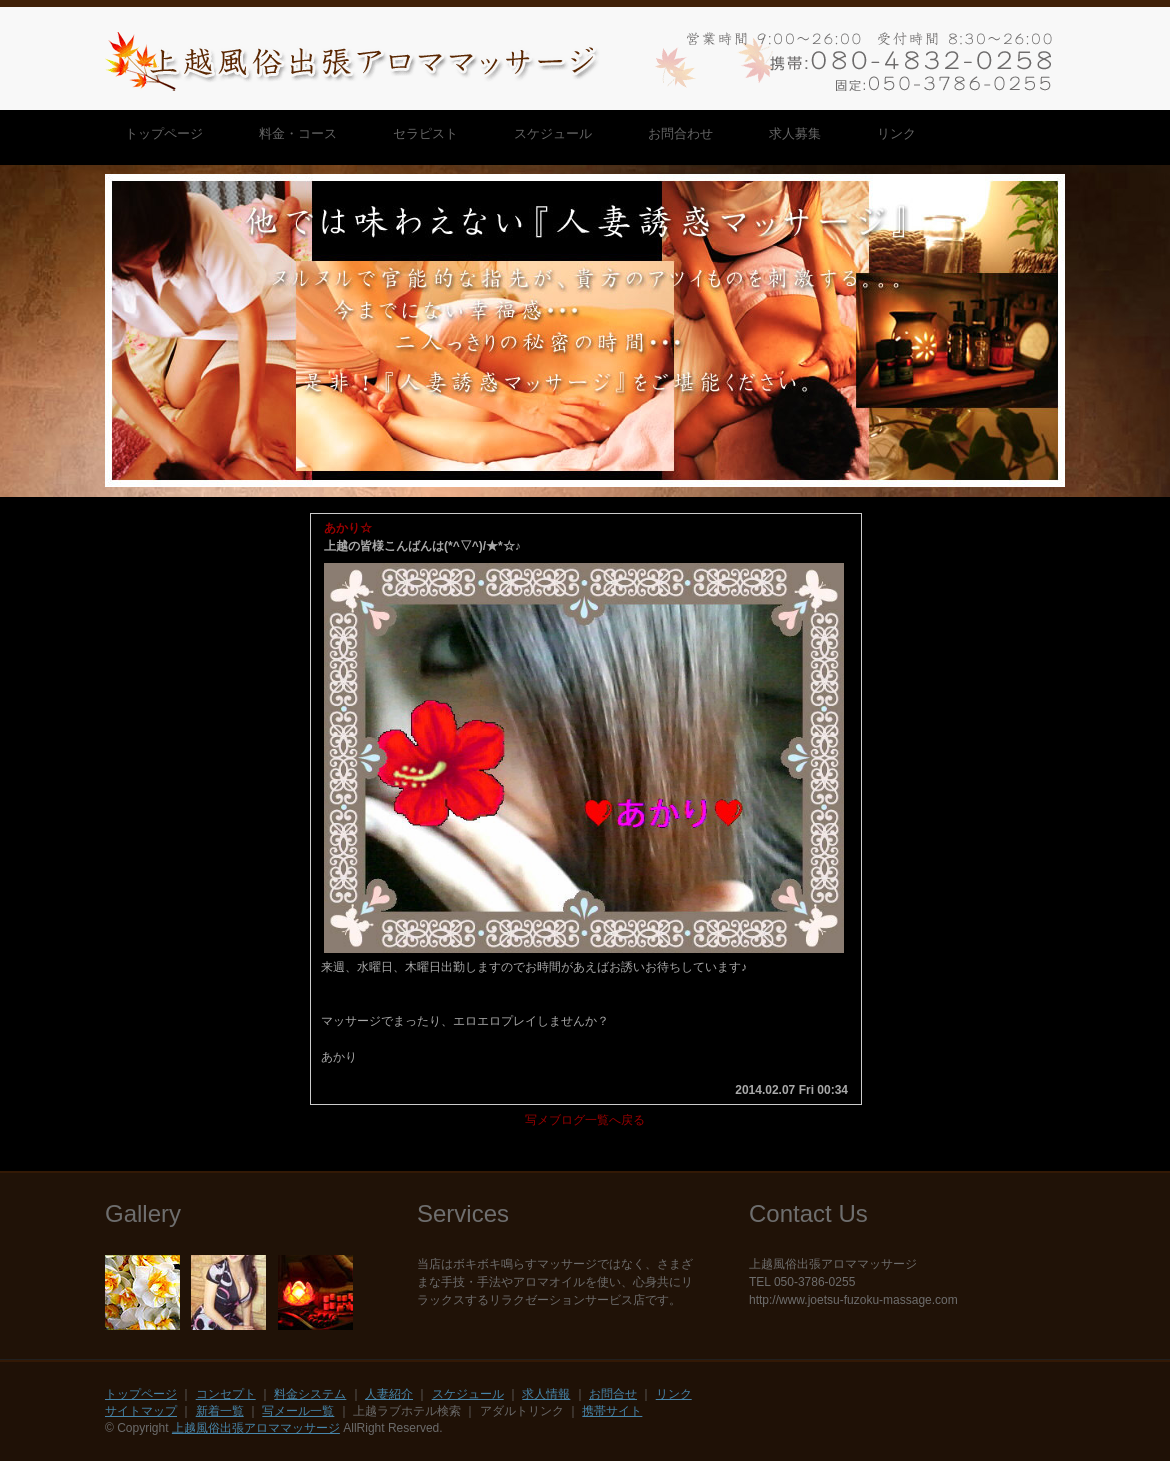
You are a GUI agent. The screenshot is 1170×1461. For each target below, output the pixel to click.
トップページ (141, 1394)
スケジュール (468, 1394)
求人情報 (546, 1394)
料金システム (310, 1394)
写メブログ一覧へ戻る (585, 1120)
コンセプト (226, 1394)
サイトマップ (141, 1411)
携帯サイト (612, 1411)
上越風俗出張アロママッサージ (256, 1428)
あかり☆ (348, 528)
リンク (674, 1394)
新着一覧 (220, 1411)
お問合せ (613, 1394)
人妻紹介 (389, 1394)
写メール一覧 (298, 1411)
